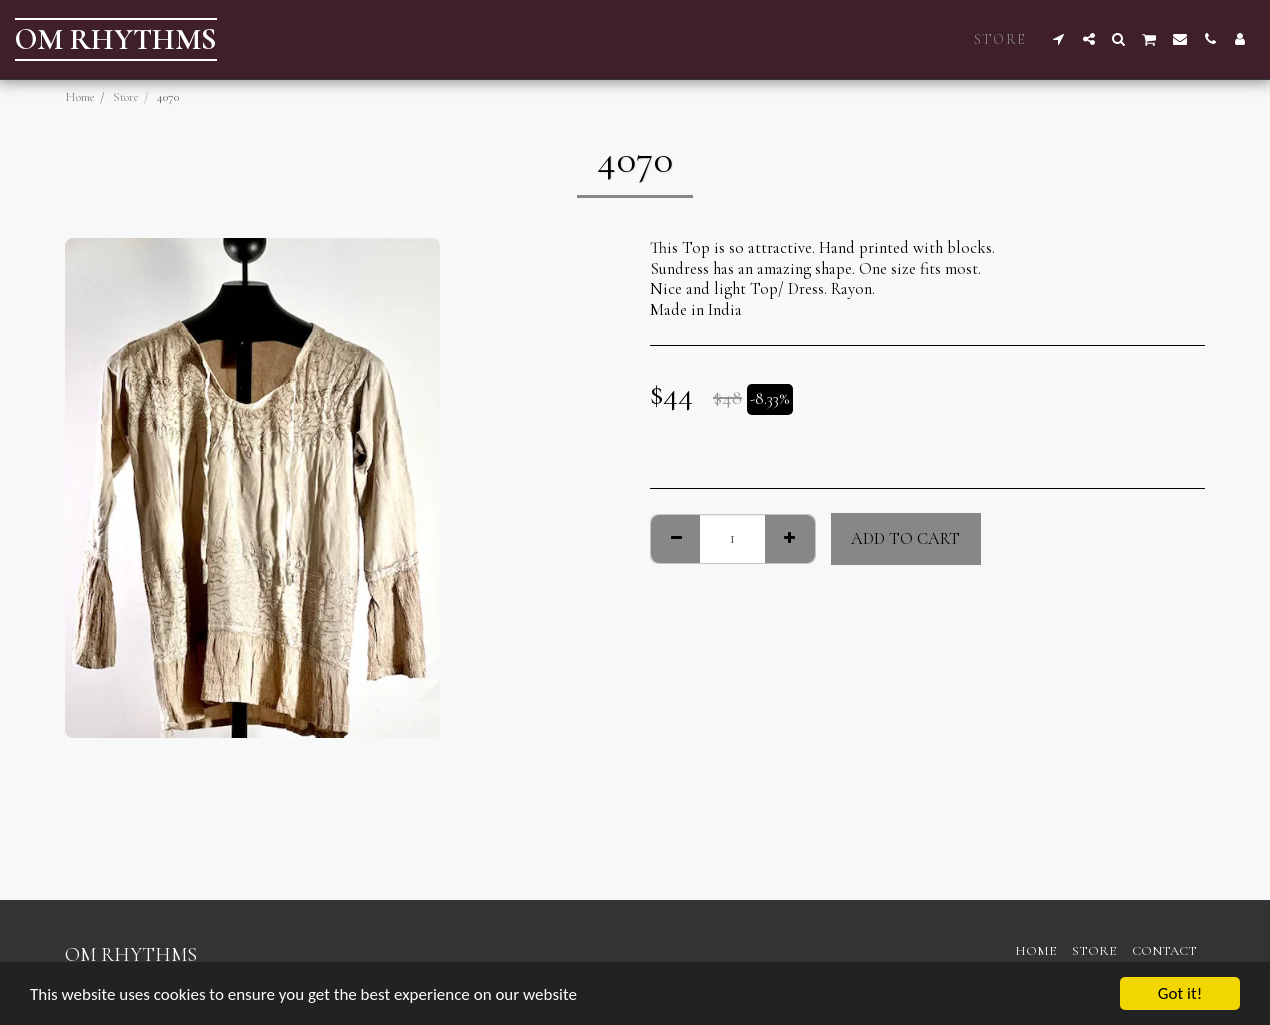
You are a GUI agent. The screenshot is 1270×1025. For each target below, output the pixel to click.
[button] (1059, 39)
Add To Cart (905, 539)
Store (126, 97)
